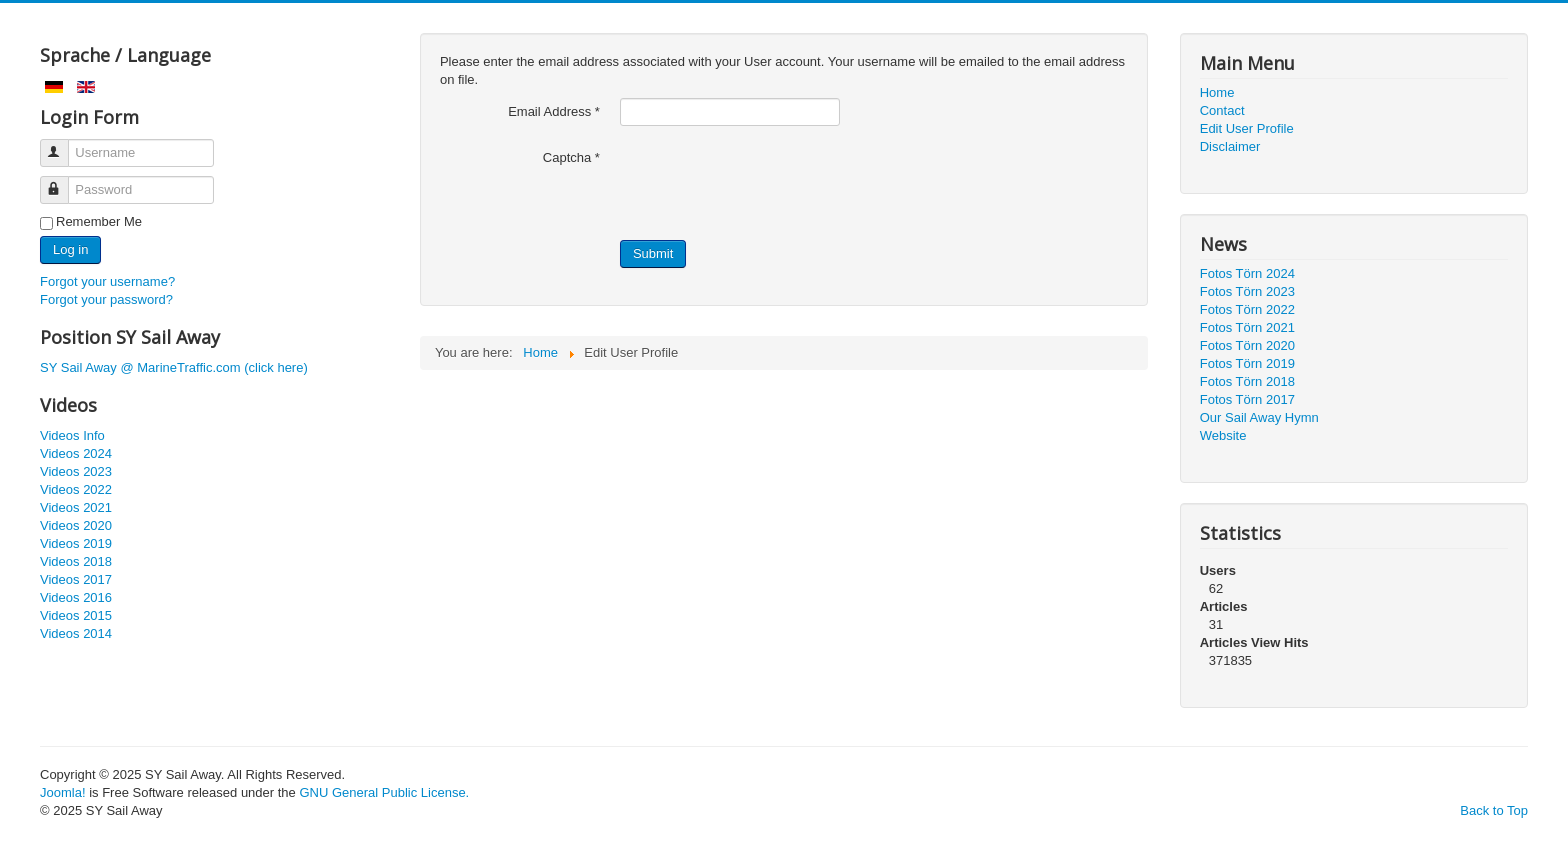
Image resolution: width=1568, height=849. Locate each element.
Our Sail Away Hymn (1259, 417)
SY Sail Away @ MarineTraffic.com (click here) (174, 367)
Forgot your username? (107, 281)
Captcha (571, 157)
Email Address (554, 111)
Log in (70, 249)
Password (63, 181)
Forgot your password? (106, 299)
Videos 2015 (76, 615)
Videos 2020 (76, 525)
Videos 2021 (76, 507)
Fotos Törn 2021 (1247, 327)
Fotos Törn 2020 (1247, 345)
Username (63, 144)
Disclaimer (1230, 146)
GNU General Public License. (384, 792)
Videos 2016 (76, 597)
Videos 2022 (76, 489)
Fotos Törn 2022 (1247, 309)
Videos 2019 (76, 543)
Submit (653, 253)
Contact (1222, 110)
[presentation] (772, 183)
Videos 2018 (76, 561)
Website (1223, 435)
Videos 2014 (76, 633)
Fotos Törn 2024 (1247, 273)
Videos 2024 (76, 453)
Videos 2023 (76, 471)
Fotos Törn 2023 (1247, 291)
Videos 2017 (76, 579)
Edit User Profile (1247, 128)
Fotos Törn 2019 (1247, 363)
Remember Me (99, 221)
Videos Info (72, 435)
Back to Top (1494, 810)
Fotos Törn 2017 (1247, 399)
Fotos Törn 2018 (1247, 381)
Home (1217, 92)
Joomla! (63, 792)
